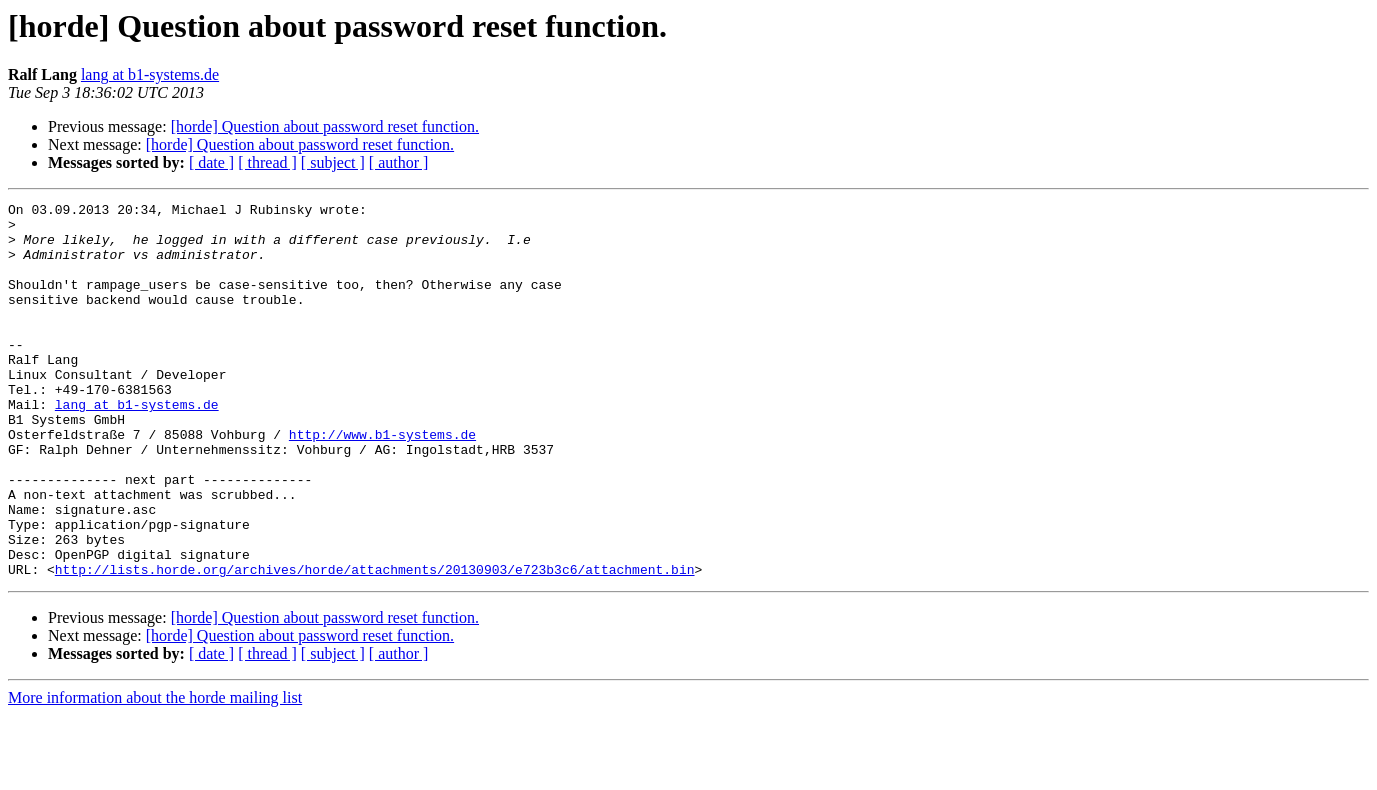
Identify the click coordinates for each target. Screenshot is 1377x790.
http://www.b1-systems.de (382, 482)
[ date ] (211, 162)
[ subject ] (333, 162)
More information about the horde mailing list (155, 772)
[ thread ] (267, 162)
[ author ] (399, 162)
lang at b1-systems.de (150, 74)
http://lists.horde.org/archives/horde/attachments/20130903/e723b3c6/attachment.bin (375, 644)
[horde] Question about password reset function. (325, 126)
